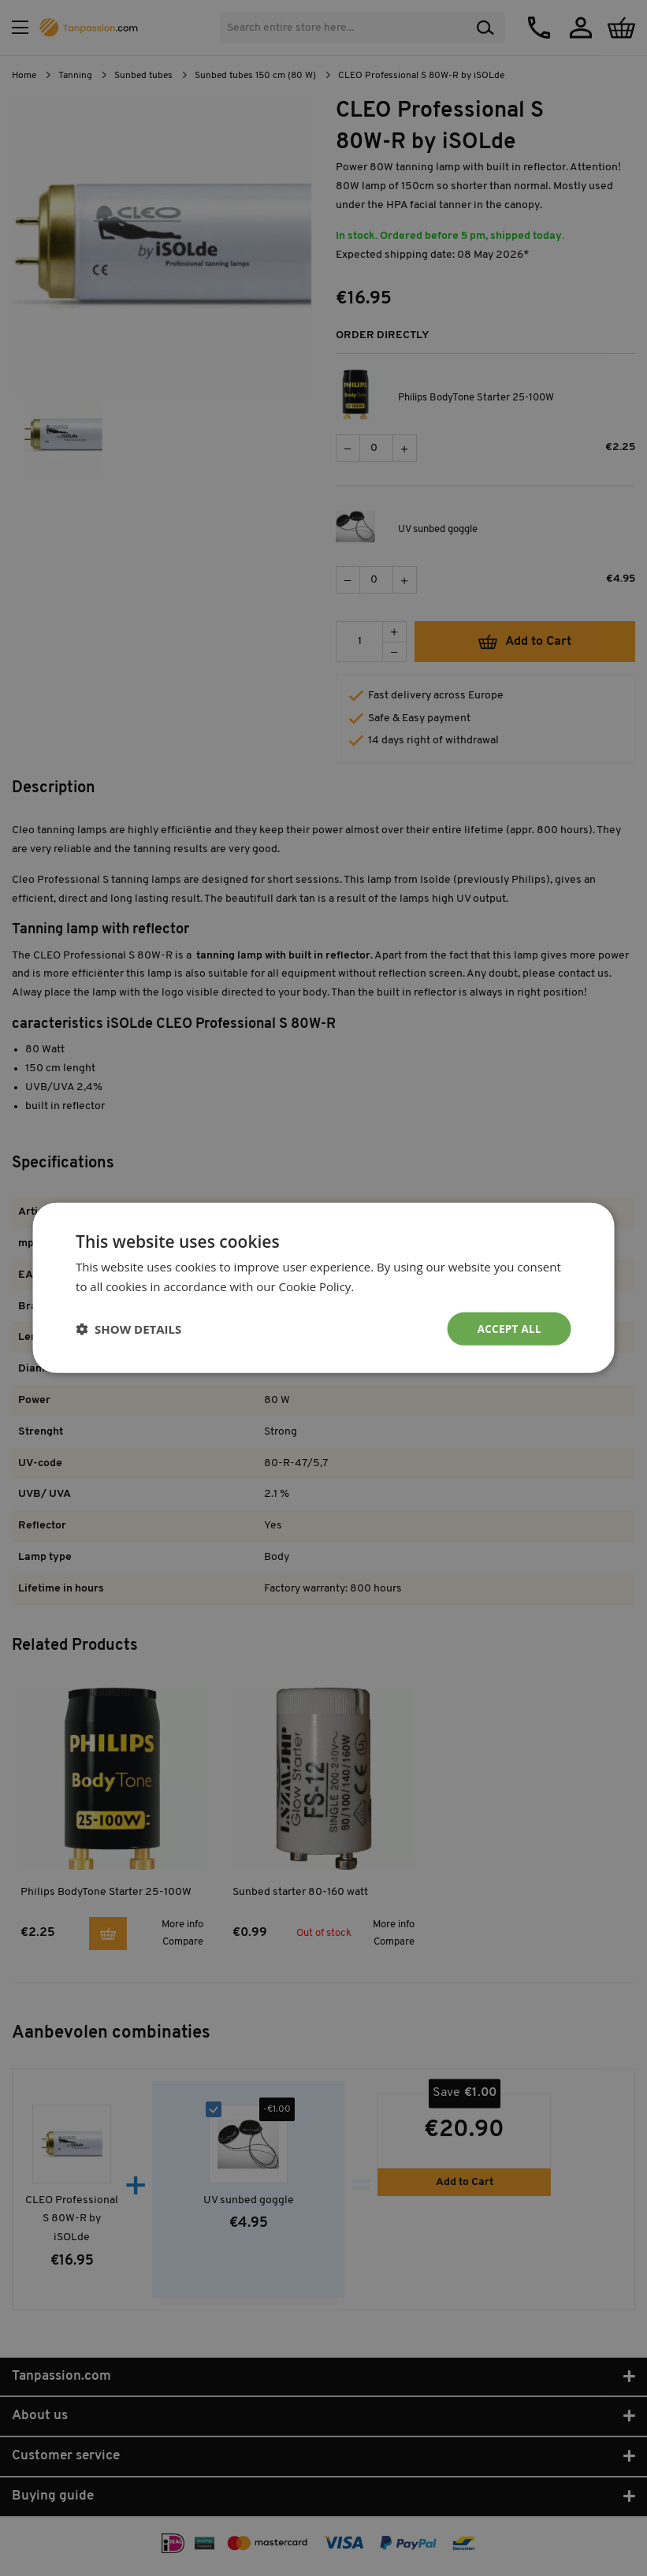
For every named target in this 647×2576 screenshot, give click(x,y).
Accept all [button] (507, 1328)
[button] (128, 1329)
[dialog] (323, 1288)
